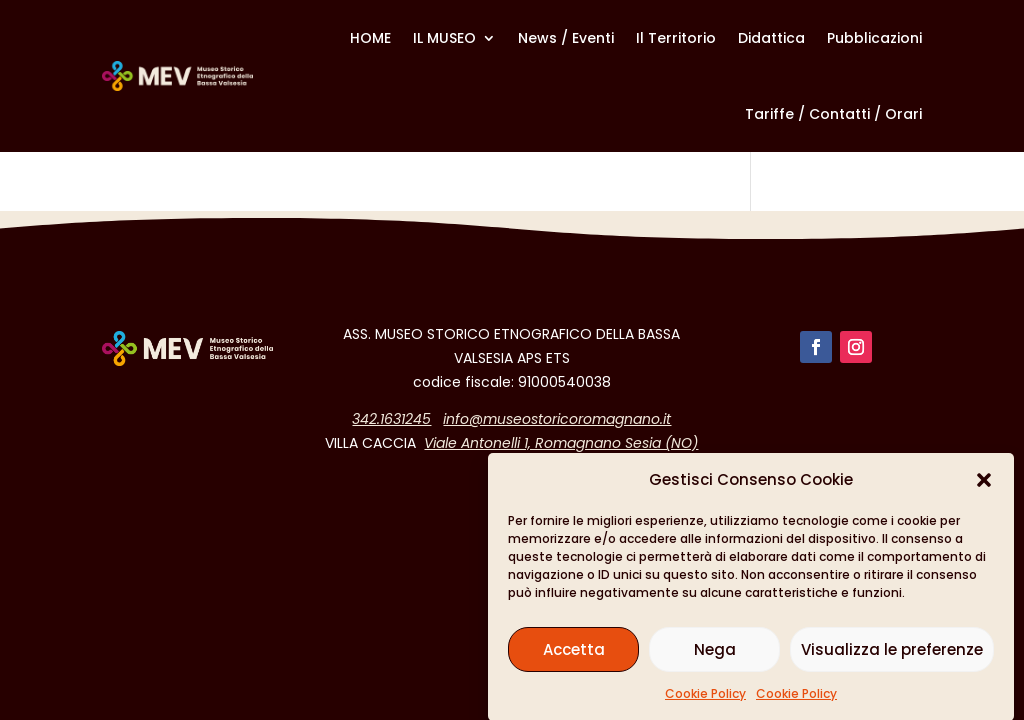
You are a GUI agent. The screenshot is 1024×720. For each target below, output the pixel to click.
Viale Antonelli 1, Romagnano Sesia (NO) (561, 443)
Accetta (574, 654)
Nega (715, 654)
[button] (984, 485)
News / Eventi (566, 38)
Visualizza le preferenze (892, 654)
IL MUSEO (444, 38)
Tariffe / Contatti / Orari (833, 114)
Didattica (771, 38)
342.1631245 (391, 419)
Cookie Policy (705, 698)
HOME (370, 38)
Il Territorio (676, 38)
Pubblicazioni (874, 38)
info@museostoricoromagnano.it (557, 419)
